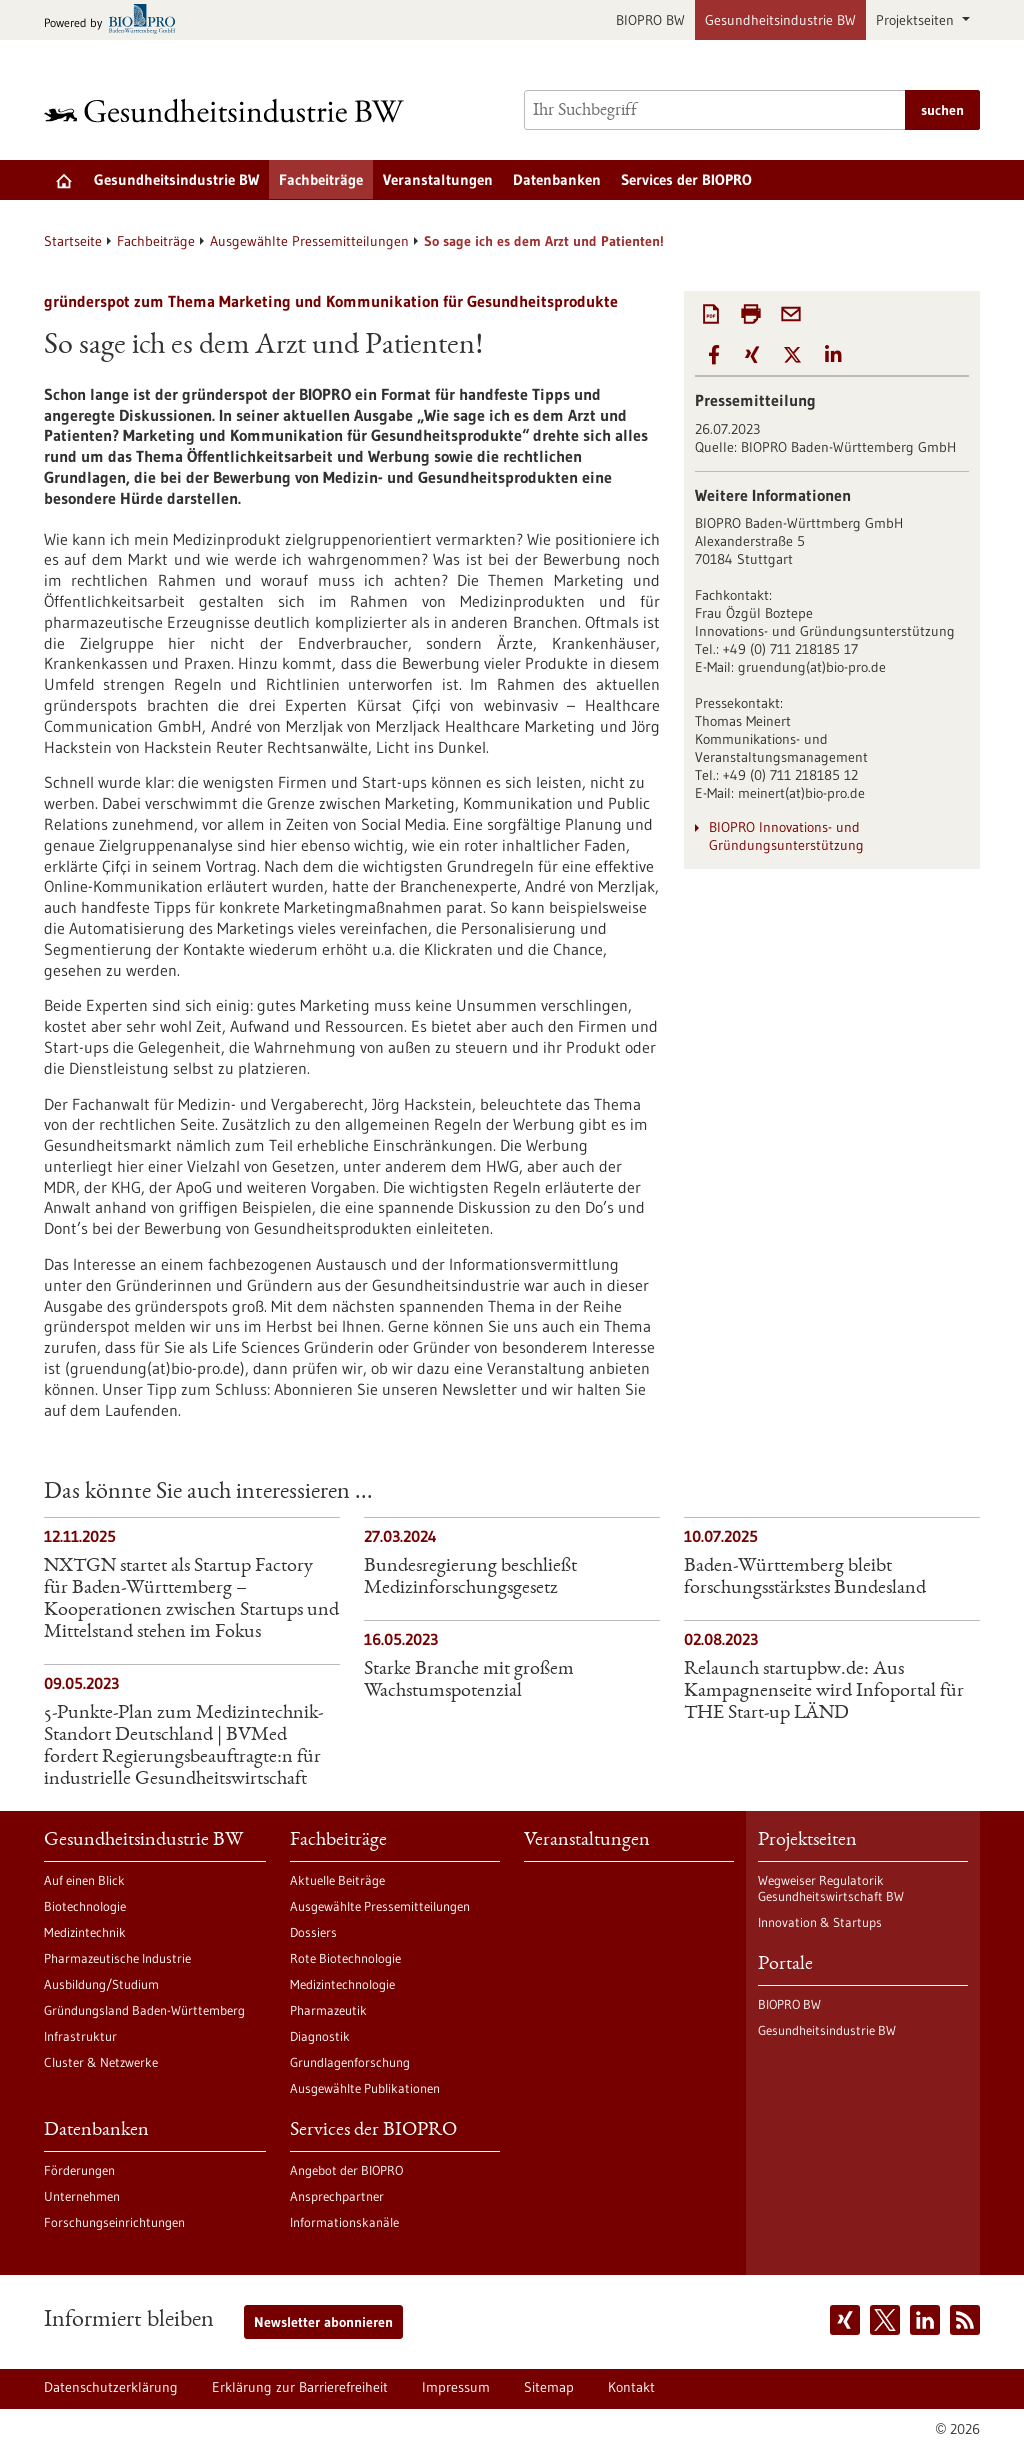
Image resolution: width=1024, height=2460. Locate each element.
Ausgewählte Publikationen (365, 2088)
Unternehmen (82, 2196)
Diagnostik (320, 2036)
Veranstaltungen (438, 179)
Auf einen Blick (84, 1880)
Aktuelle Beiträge (337, 1880)
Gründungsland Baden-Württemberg (144, 2010)
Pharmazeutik (328, 2010)
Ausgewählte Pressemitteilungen (309, 241)
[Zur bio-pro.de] (115, 20)
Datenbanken (557, 179)
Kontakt (631, 2387)
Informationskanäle (344, 2222)
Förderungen (79, 2170)
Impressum (456, 2387)
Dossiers (313, 1932)
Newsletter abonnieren (323, 2322)
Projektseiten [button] (917, 20)
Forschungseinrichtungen (114, 2222)
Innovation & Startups (820, 1922)
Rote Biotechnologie (345, 1958)
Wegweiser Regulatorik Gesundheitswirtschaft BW (831, 1888)
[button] (714, 355)
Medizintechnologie (342, 1984)
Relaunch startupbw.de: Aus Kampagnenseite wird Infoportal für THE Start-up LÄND (824, 1692)
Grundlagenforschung (350, 2062)
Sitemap (549, 2387)
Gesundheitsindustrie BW (780, 20)
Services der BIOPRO (686, 179)
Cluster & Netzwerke (101, 2062)
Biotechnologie (85, 1906)
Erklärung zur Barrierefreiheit (300, 2387)
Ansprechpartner (337, 2196)
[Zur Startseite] (229, 110)
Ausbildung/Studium (101, 1984)
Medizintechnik (85, 1932)
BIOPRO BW (650, 20)
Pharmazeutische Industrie (117, 1958)
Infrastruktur (80, 2036)
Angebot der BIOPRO (346, 2170)
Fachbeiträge (321, 179)
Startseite (73, 241)
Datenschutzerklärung (111, 2387)
